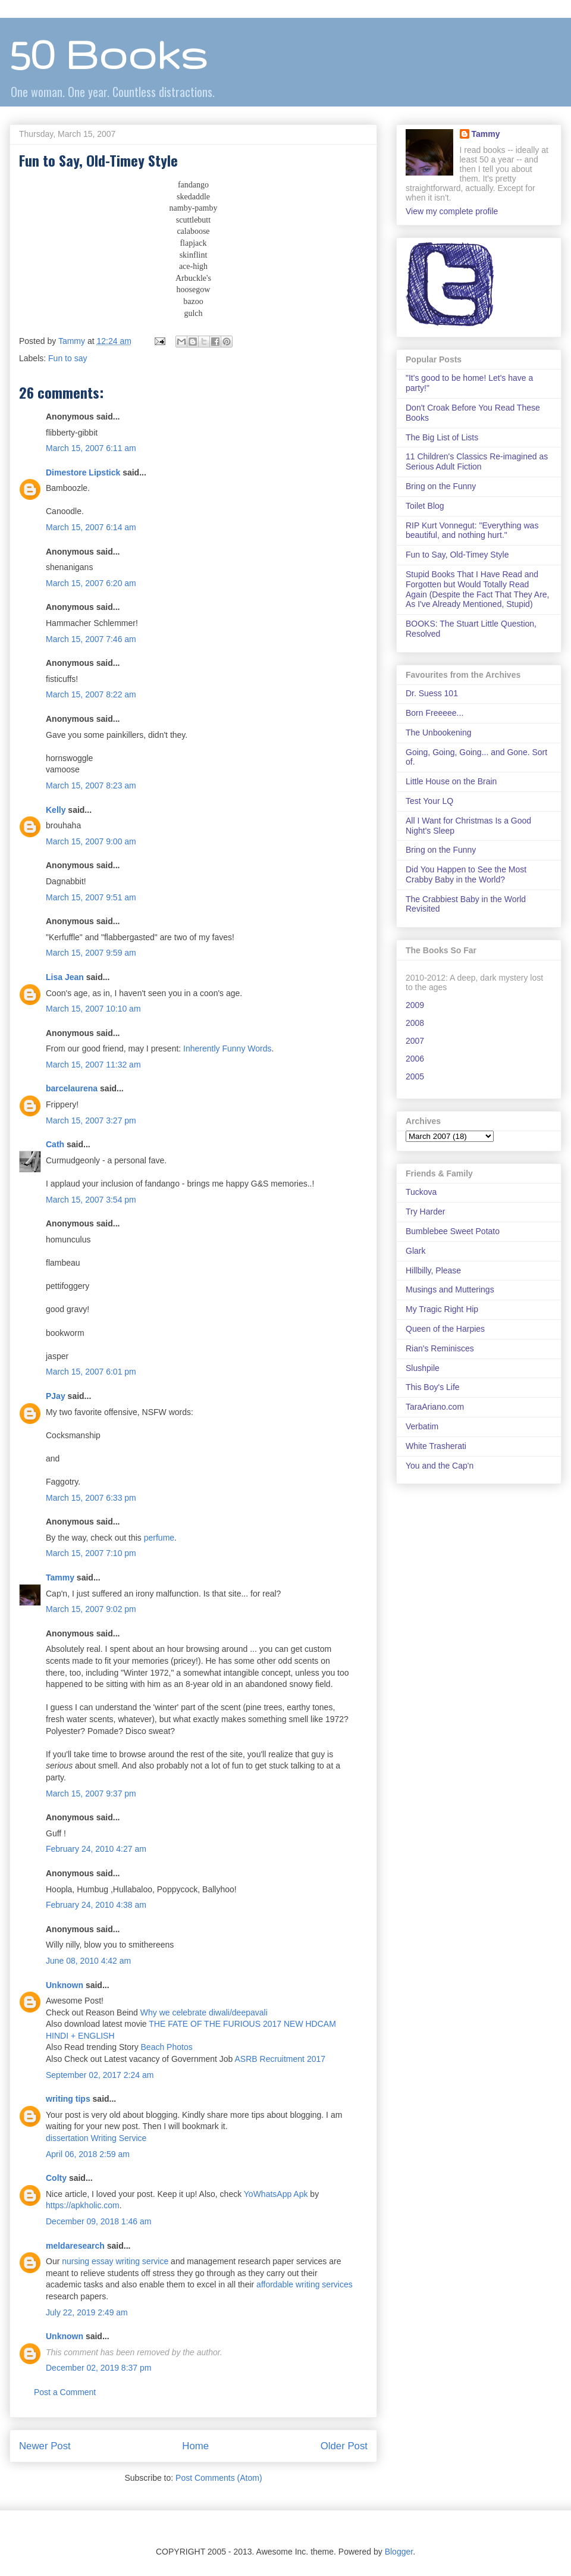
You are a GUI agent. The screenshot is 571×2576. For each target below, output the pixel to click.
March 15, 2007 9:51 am (91, 897)
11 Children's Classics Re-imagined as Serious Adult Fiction (477, 461)
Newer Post (45, 2446)
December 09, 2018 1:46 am (98, 2221)
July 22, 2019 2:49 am (87, 2312)
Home (195, 2446)
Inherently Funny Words (227, 1048)
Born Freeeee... (434, 713)
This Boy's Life (433, 1387)
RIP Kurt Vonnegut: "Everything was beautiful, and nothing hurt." (472, 530)
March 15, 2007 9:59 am (91, 952)
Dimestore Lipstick (83, 472)
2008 (415, 1023)
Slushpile (423, 1368)
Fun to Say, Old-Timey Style (457, 554)
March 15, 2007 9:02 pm (91, 1609)
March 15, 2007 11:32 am (93, 1064)
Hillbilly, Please (433, 1270)
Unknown (64, 1985)
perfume (159, 1537)
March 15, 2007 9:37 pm (91, 1793)
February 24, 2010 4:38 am (96, 1905)
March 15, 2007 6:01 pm (91, 1371)
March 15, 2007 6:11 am (91, 448)
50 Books (108, 54)
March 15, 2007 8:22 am (91, 694)
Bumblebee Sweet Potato (453, 1231)
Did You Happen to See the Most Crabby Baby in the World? (466, 874)
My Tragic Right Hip (442, 1309)
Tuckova (421, 1192)
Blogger (399, 2551)
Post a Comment (65, 2392)
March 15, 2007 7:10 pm (91, 1553)
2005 (415, 1076)
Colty (56, 2178)
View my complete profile (452, 211)
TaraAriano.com (435, 1406)
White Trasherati (436, 1446)
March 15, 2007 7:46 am (91, 639)
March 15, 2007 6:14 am (91, 527)
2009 (415, 1005)
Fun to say (67, 358)
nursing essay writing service (115, 2261)
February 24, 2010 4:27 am (96, 1849)
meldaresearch (75, 2246)
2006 (415, 1058)
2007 (415, 1041)
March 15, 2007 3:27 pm (91, 1120)
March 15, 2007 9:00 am (91, 841)
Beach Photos (167, 2047)
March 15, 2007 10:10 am (93, 1008)
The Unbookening (439, 732)
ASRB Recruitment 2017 (280, 2059)
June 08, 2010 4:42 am (88, 1960)
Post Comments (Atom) (218, 2478)
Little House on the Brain (451, 781)
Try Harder (425, 1211)
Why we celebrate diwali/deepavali (204, 2012)
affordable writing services (304, 2284)
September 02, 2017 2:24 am (99, 2075)
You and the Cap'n (439, 1465)
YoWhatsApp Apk (276, 2194)
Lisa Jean (65, 977)
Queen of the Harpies (445, 1329)
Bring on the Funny (441, 486)
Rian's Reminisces (440, 1348)
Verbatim (422, 1426)
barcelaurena (72, 1088)
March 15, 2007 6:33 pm (91, 1498)
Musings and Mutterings (450, 1289)
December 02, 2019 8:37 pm (98, 2367)
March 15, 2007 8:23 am (91, 785)
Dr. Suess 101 (432, 693)
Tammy (60, 1577)
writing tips (68, 2099)
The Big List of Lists (442, 437)
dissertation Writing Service (96, 2138)
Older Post (344, 2446)
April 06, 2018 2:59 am (88, 2154)
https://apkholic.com (83, 2205)
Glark (415, 1251)
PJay (55, 1396)
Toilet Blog (425, 506)
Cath (55, 1144)
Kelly (55, 810)
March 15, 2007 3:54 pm (91, 1199)
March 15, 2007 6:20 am (91, 583)
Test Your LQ (429, 801)
